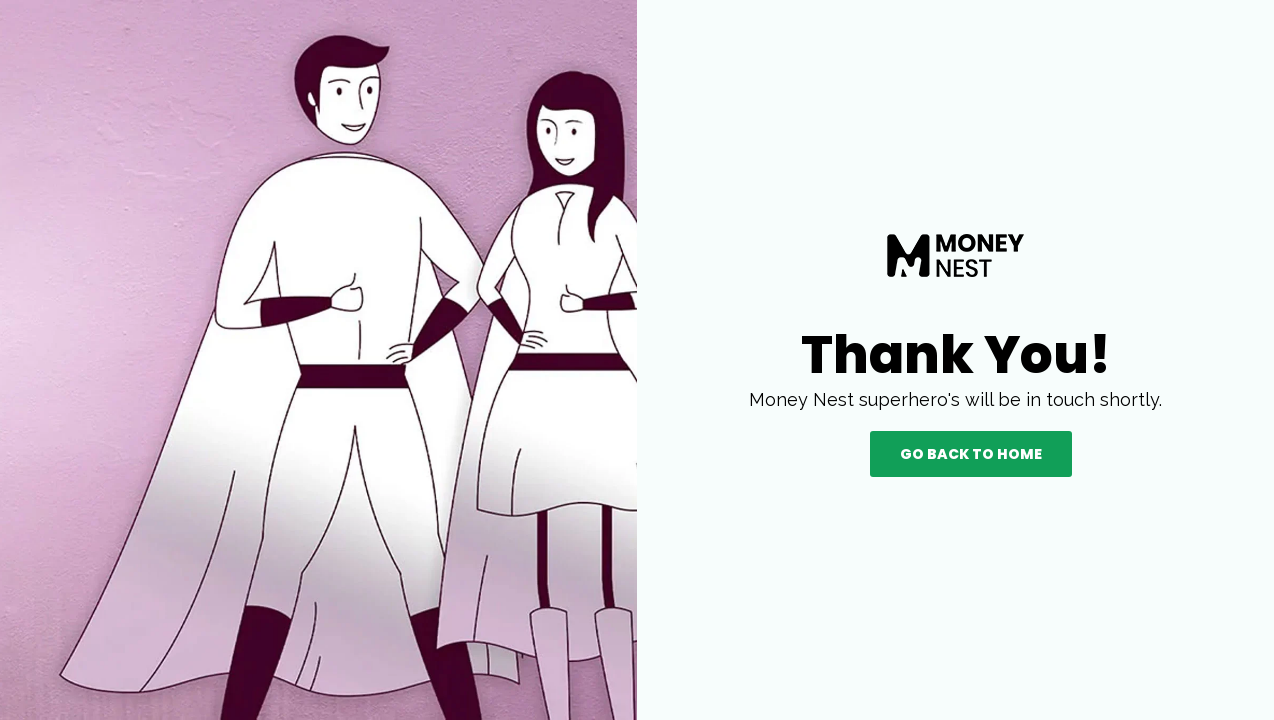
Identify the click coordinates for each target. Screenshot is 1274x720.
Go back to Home (971, 454)
